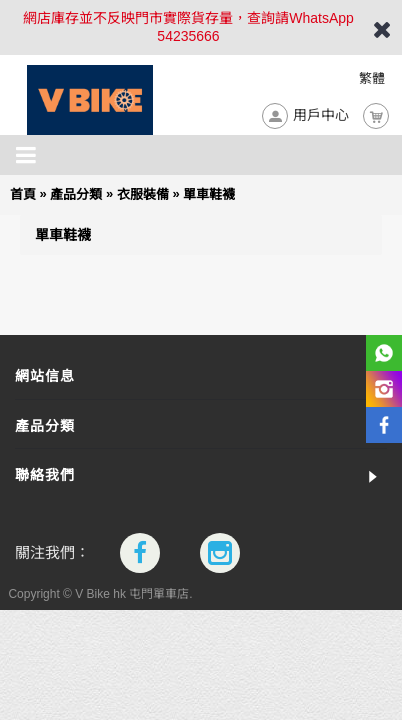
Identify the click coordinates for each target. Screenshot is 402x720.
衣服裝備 (143, 194)
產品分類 (76, 194)
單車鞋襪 (209, 194)
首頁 (23, 194)
